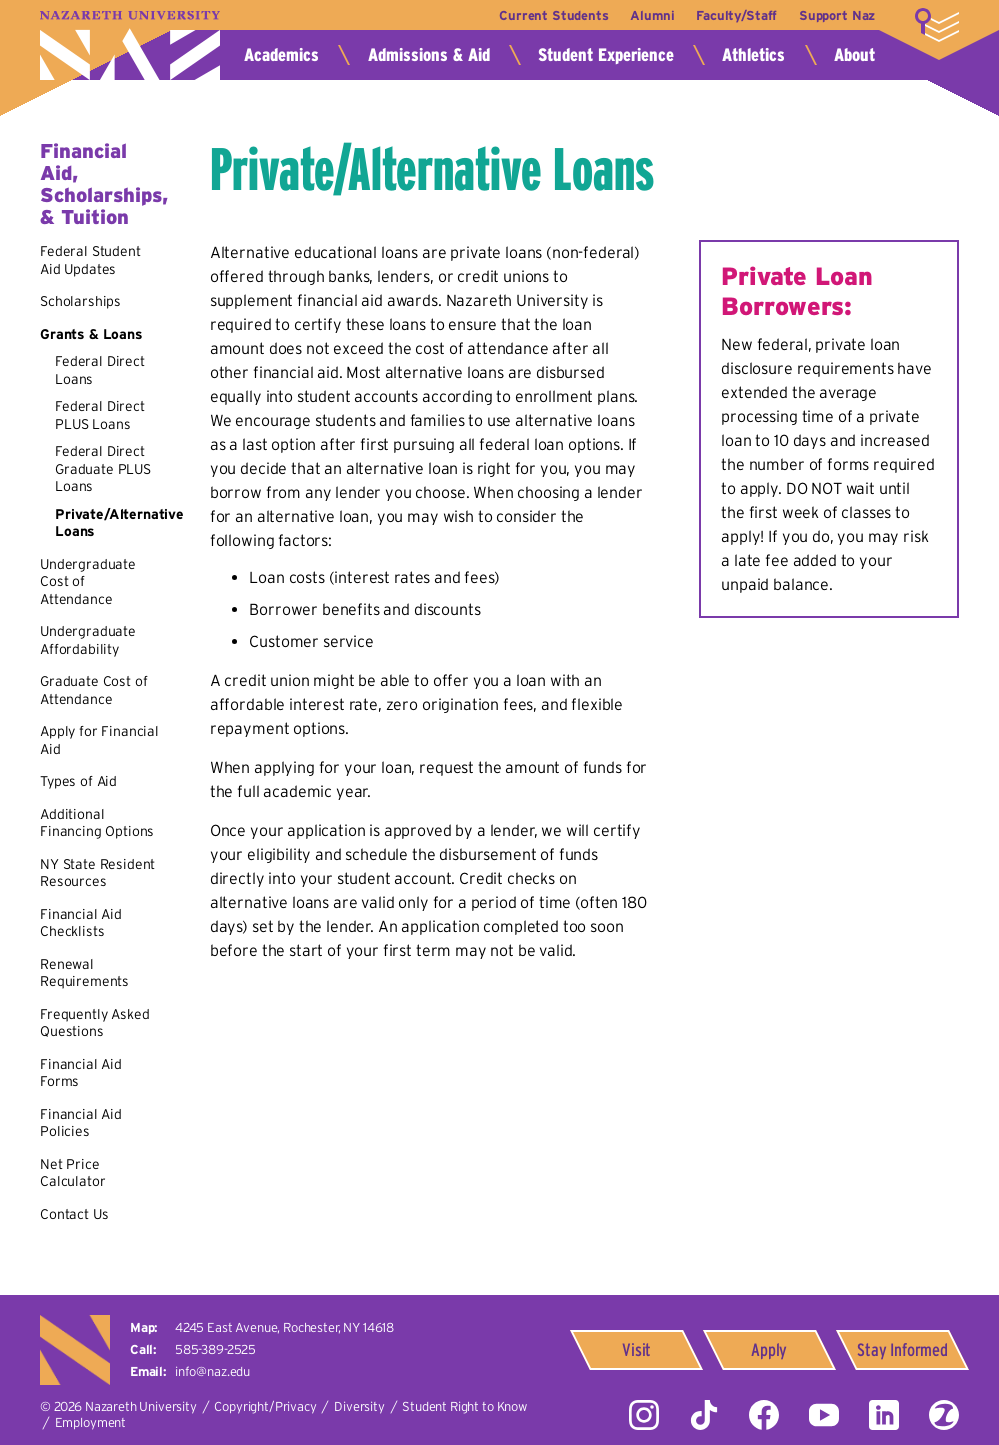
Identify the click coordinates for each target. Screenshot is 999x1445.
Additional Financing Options (97, 823)
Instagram (644, 1415)
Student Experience (606, 55)
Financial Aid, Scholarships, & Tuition (104, 184)
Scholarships (80, 301)
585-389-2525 (215, 1349)
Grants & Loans (91, 334)
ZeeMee (944, 1415)
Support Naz (837, 15)
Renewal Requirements (84, 973)
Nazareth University (130, 45)
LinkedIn (884, 1415)
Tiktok (704, 1415)
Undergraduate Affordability (88, 640)
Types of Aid (78, 781)
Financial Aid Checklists (81, 923)
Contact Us (74, 1214)
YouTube (824, 1415)
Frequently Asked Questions (94, 1023)
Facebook (764, 1415)
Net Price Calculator (72, 1173)
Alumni (648, 15)
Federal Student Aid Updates (90, 260)
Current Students (547, 15)
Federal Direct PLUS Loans (100, 415)
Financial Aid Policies (81, 1123)
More (937, 25)
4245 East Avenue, (284, 1327)
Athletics (753, 55)
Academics (281, 55)
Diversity (359, 1406)
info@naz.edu (212, 1371)
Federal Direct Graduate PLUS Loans (103, 468)
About (854, 55)
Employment (90, 1422)
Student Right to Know (464, 1406)
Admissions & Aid (429, 55)
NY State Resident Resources (97, 873)
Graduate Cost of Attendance (93, 690)
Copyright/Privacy (265, 1406)
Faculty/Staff (734, 15)
